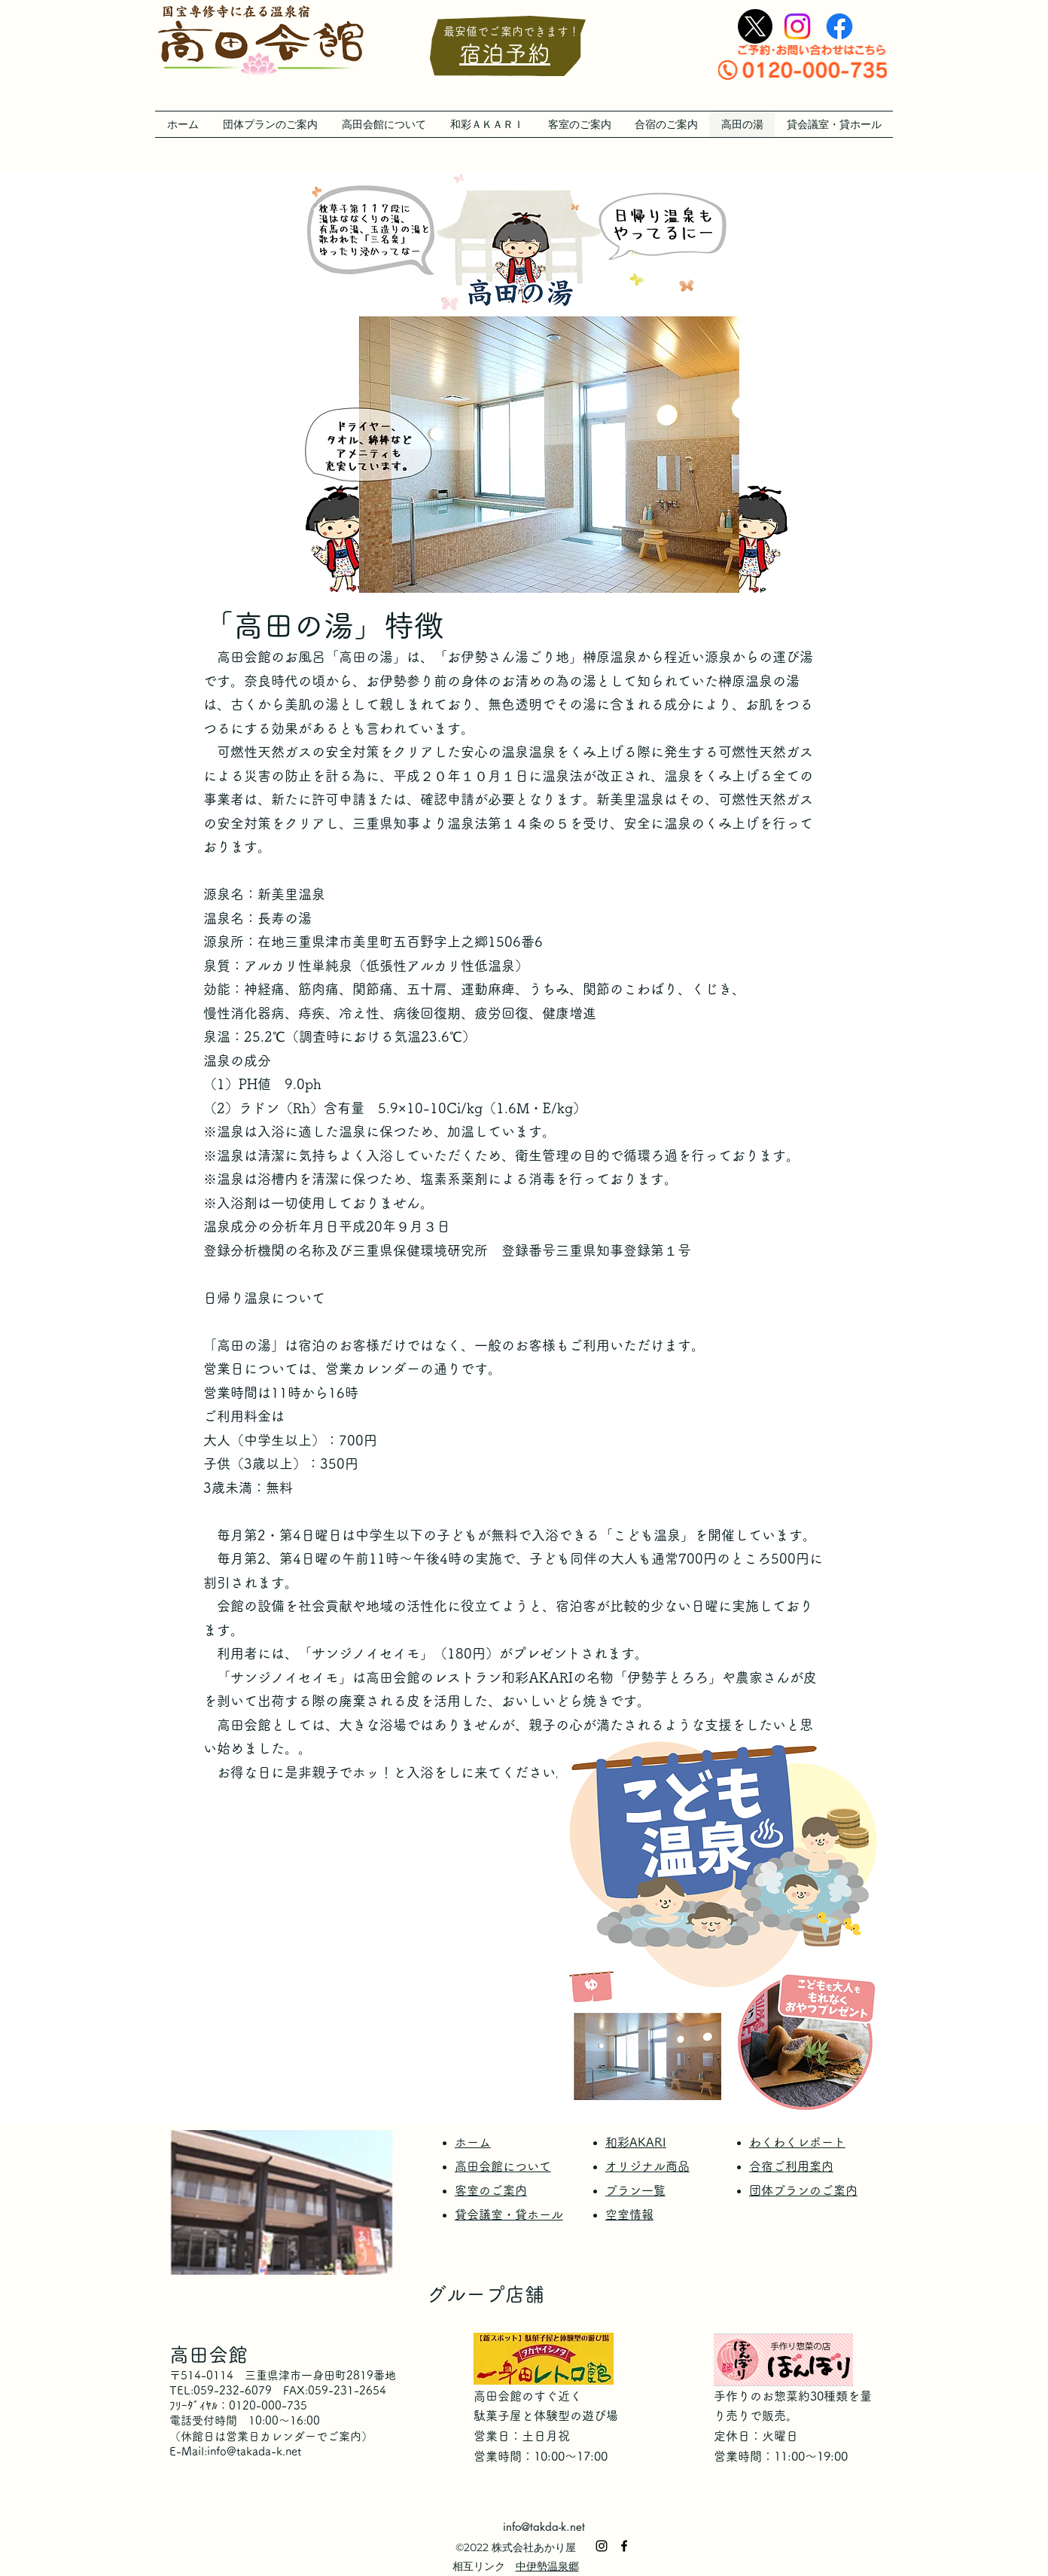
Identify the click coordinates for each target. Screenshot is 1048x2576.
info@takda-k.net (544, 2527)
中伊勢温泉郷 (547, 2566)
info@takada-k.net (254, 2451)
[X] (755, 26)
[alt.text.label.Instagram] (797, 26)
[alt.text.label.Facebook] (839, 26)
